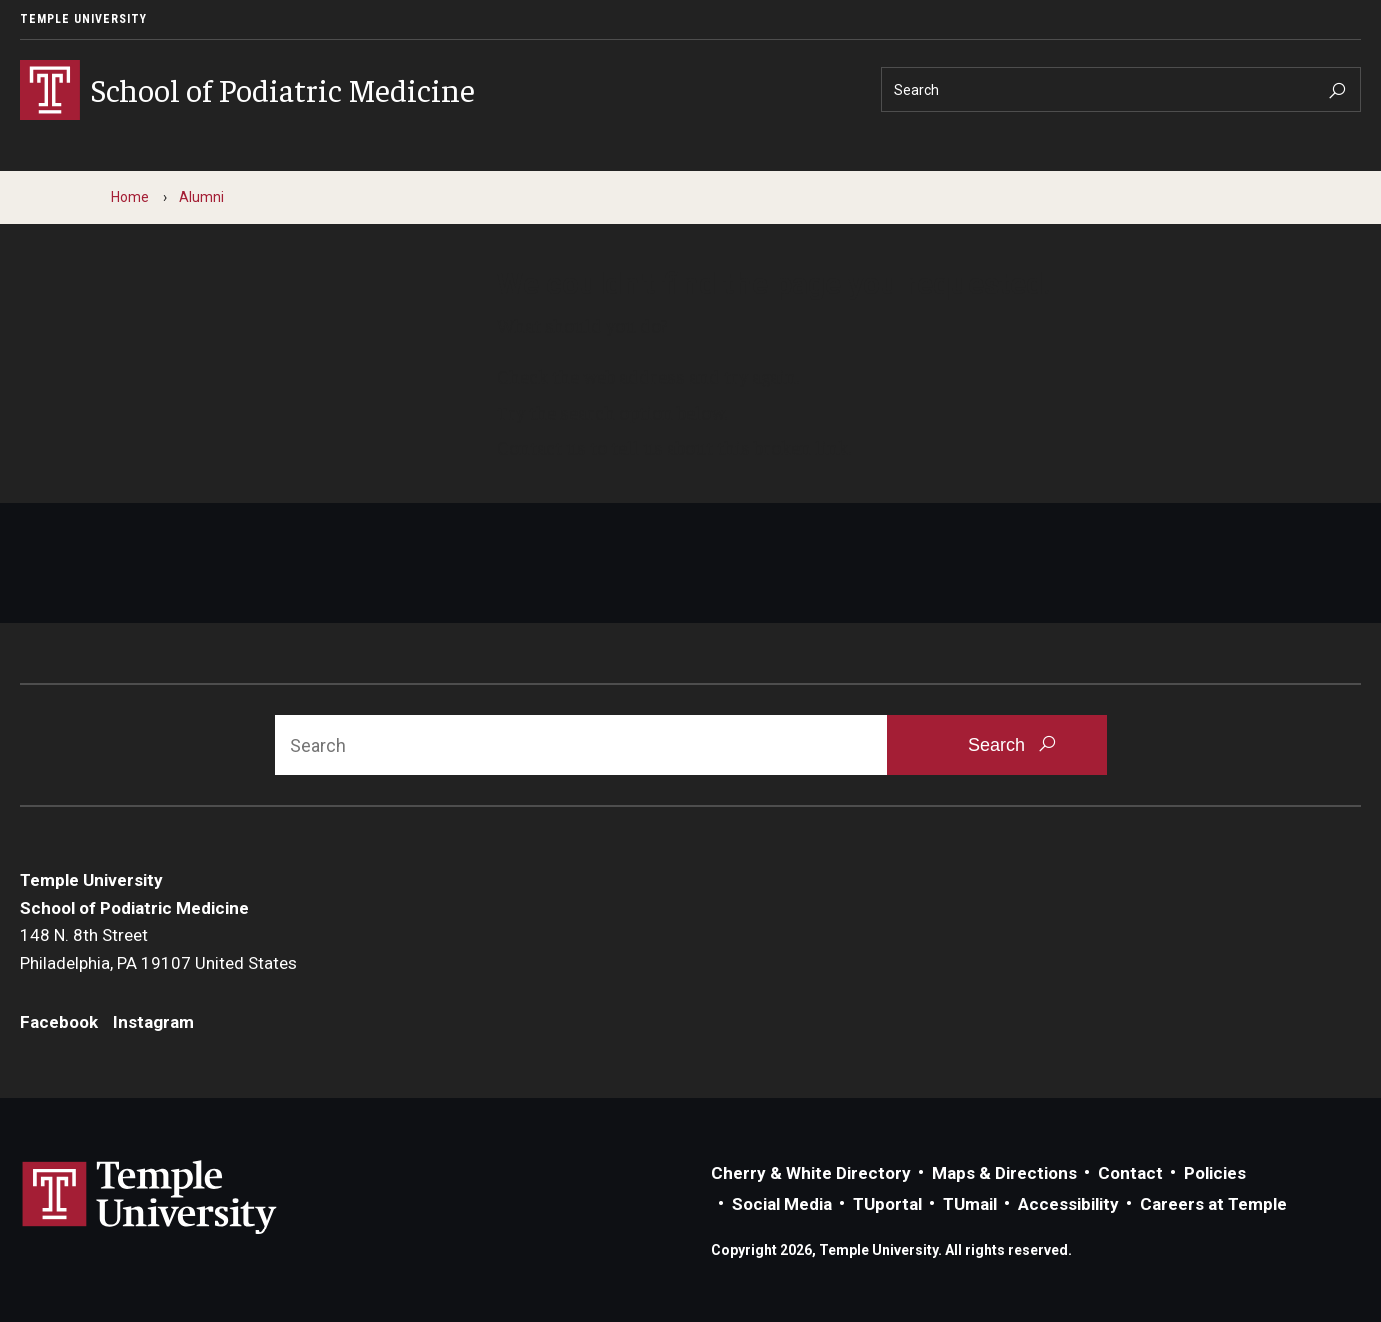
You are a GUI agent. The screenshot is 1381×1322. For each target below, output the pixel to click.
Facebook (59, 1022)
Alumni (201, 197)
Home (130, 197)
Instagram (153, 1022)
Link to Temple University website (150, 1198)
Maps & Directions (1004, 1173)
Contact (1130, 1173)
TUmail (970, 1204)
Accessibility (1068, 1204)
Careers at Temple (1213, 1204)
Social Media (782, 1204)
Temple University (83, 19)
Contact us (541, 447)
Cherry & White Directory (811, 1173)
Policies (1215, 1173)
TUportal (887, 1204)
